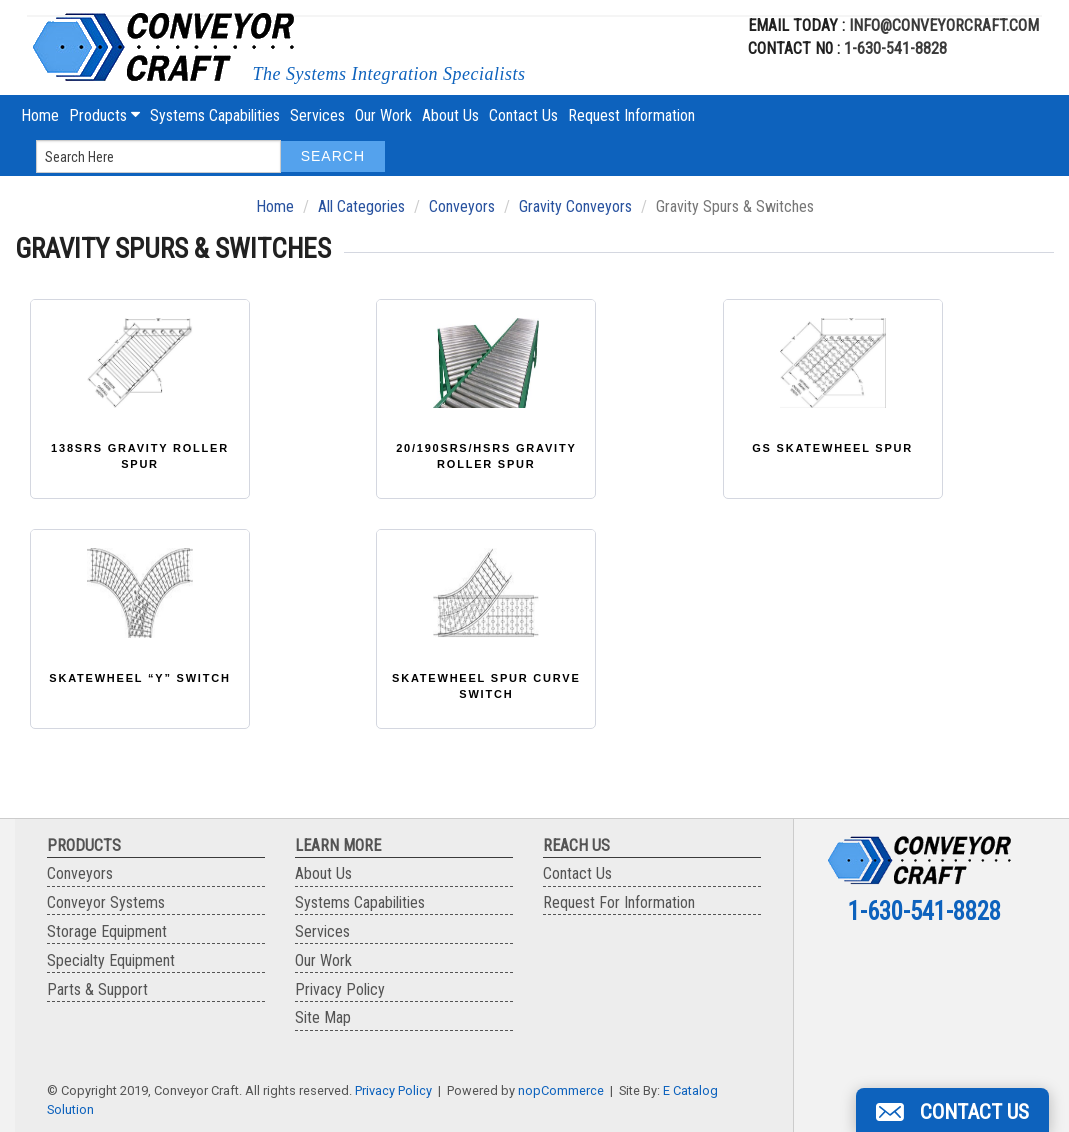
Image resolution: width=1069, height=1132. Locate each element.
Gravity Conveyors (575, 206)
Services (317, 115)
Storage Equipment (107, 931)
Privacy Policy (340, 989)
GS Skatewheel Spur (832, 448)
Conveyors (462, 206)
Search (333, 156)
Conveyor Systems (106, 902)
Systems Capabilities (215, 115)
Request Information (631, 115)
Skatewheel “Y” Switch (139, 678)
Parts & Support (97, 989)
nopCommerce (561, 1090)
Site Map (323, 1017)
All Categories (361, 206)
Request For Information (619, 902)
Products (104, 115)
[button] (952, 1110)
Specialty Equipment (111, 960)
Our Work (383, 115)
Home (40, 115)
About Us (450, 115)
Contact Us (523, 115)
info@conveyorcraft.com (942, 25)
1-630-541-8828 (895, 48)
